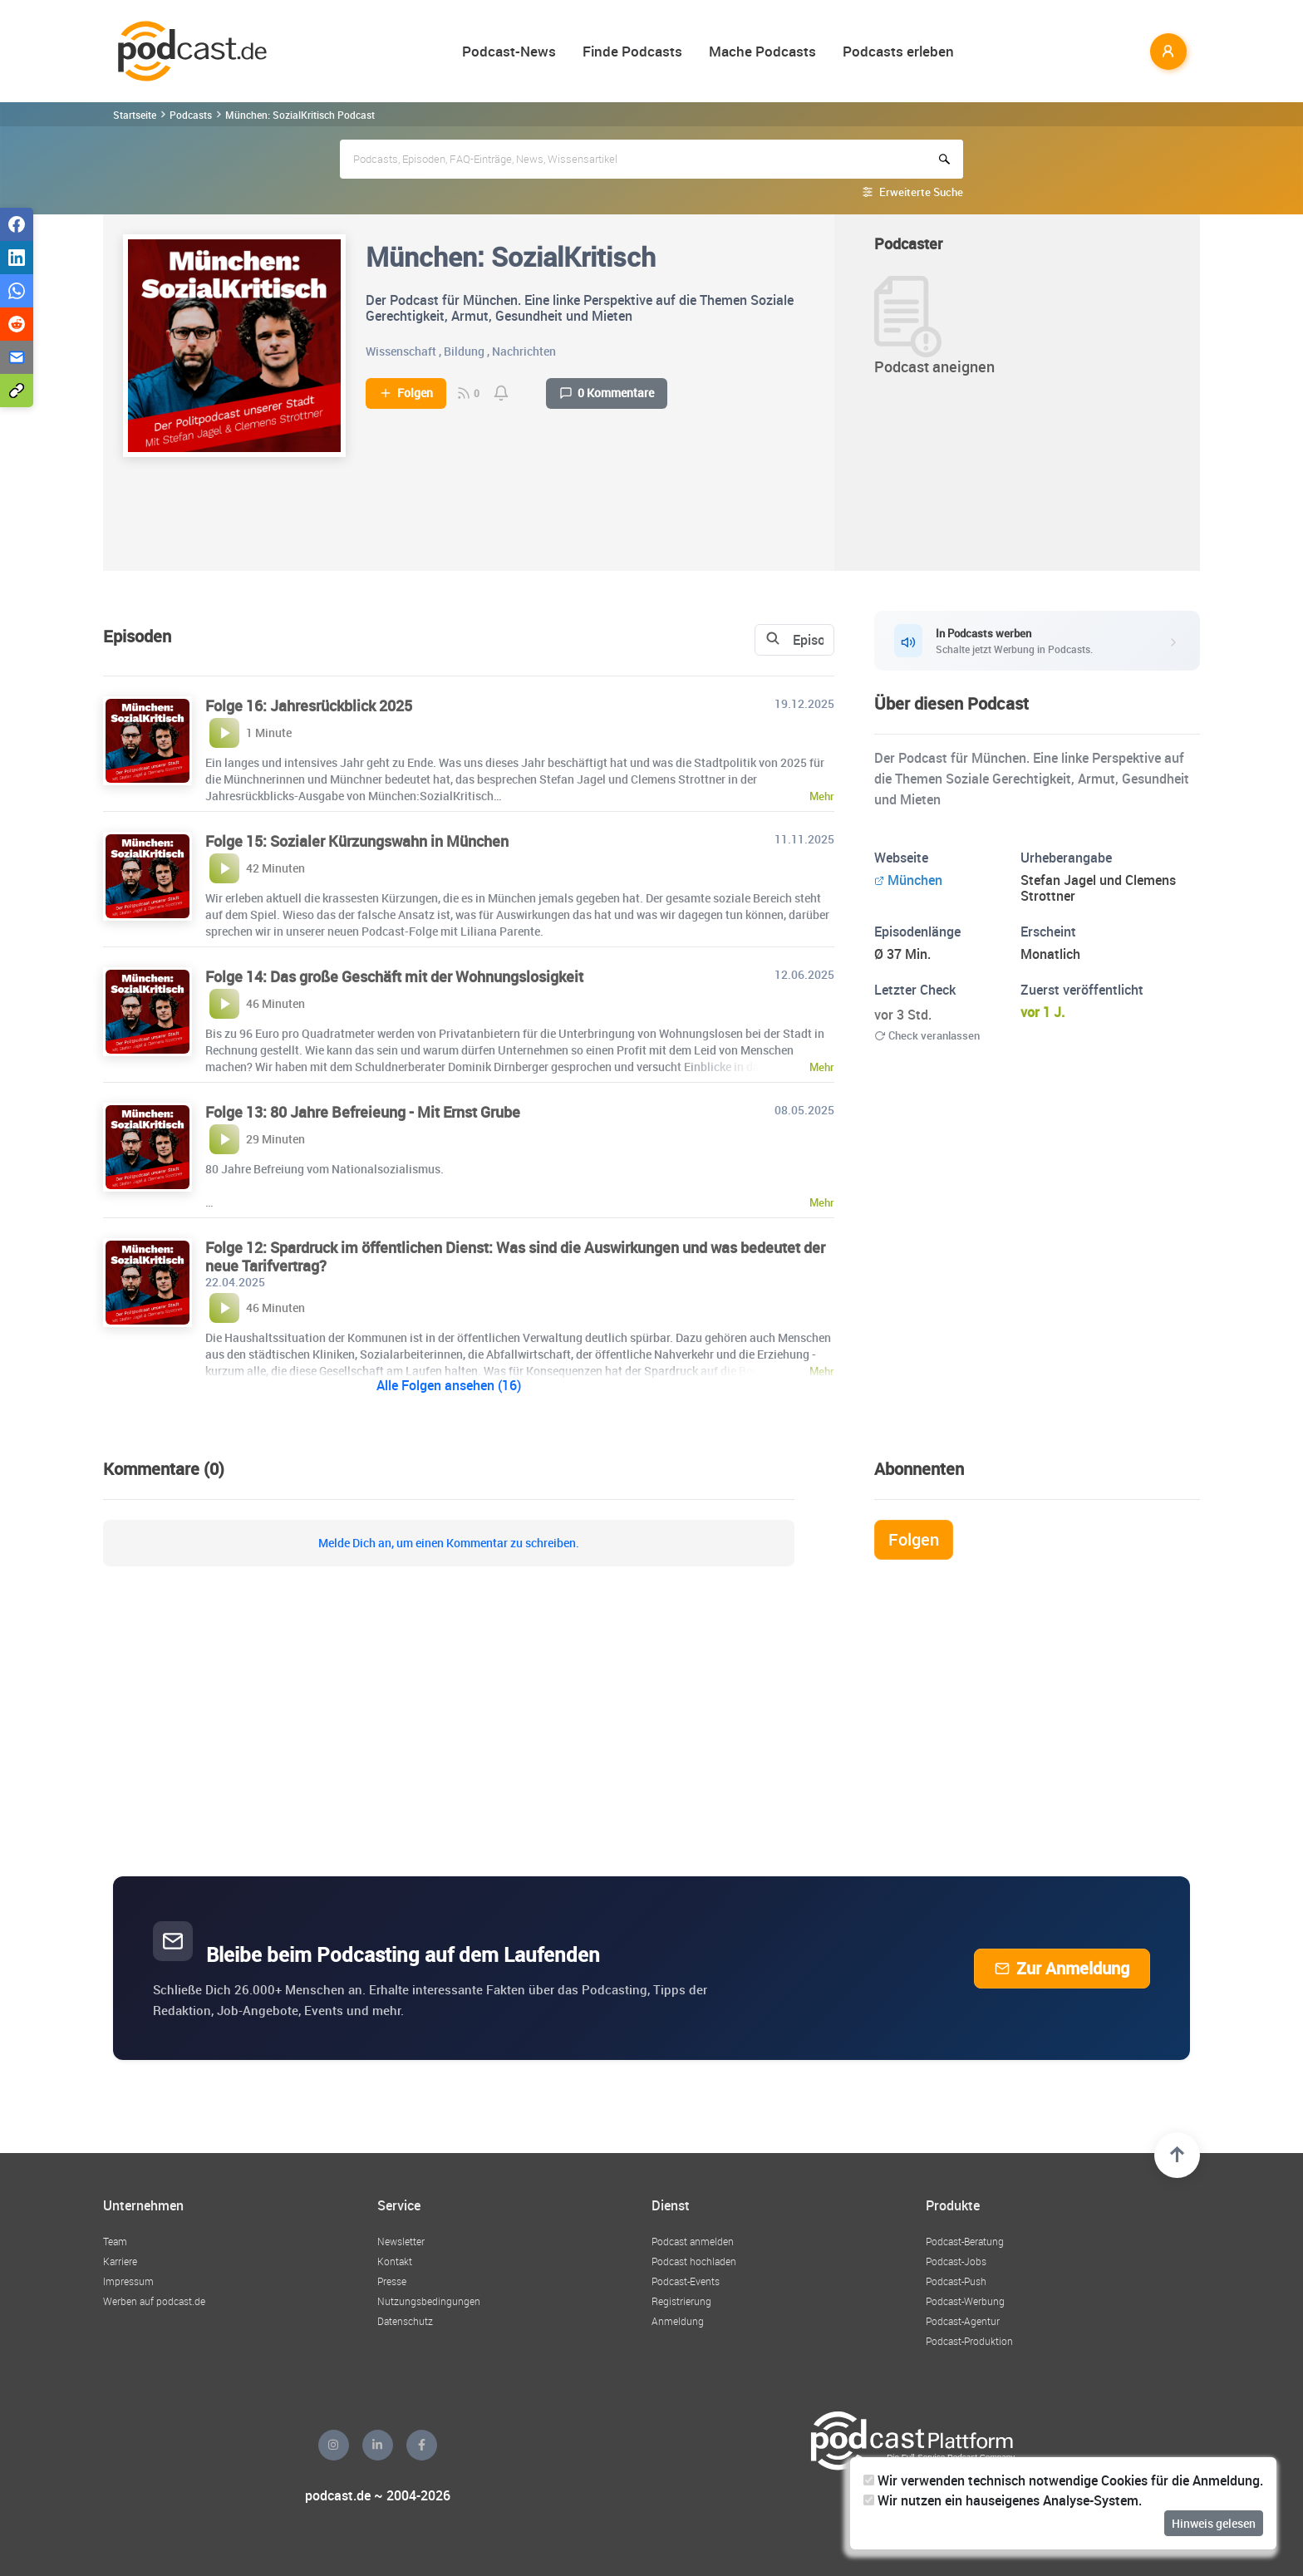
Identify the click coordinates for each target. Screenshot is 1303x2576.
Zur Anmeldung (1062, 1968)
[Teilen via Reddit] (16, 324)
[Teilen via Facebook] (16, 224)
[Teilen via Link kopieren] (16, 390)
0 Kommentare (606, 393)
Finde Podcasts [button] (632, 51)
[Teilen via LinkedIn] (16, 257)
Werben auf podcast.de (154, 2301)
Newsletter (401, 2241)
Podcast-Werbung (965, 2301)
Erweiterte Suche (921, 191)
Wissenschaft (401, 351)
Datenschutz (405, 2321)
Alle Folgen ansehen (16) (448, 1385)
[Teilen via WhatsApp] (16, 290)
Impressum (128, 2281)
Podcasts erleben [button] (898, 51)
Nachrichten (524, 351)
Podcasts (191, 114)
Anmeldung (678, 2321)
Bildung (464, 351)
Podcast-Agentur (963, 2321)
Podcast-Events (686, 2281)
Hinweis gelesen (1214, 2523)
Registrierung (681, 2301)
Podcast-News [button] (509, 51)
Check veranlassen (927, 1035)
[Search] (681, 640)
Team (115, 2241)
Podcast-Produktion (969, 2340)
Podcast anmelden (693, 2241)
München (908, 880)
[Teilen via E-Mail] (16, 357)
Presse (391, 2281)
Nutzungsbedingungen (428, 2301)
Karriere (120, 2261)
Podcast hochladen (694, 2261)
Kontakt (394, 2261)
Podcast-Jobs (956, 2261)
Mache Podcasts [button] (762, 51)
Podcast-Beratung (965, 2241)
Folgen (406, 393)
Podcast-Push (956, 2281)
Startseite (134, 114)
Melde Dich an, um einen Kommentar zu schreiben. (448, 1543)
